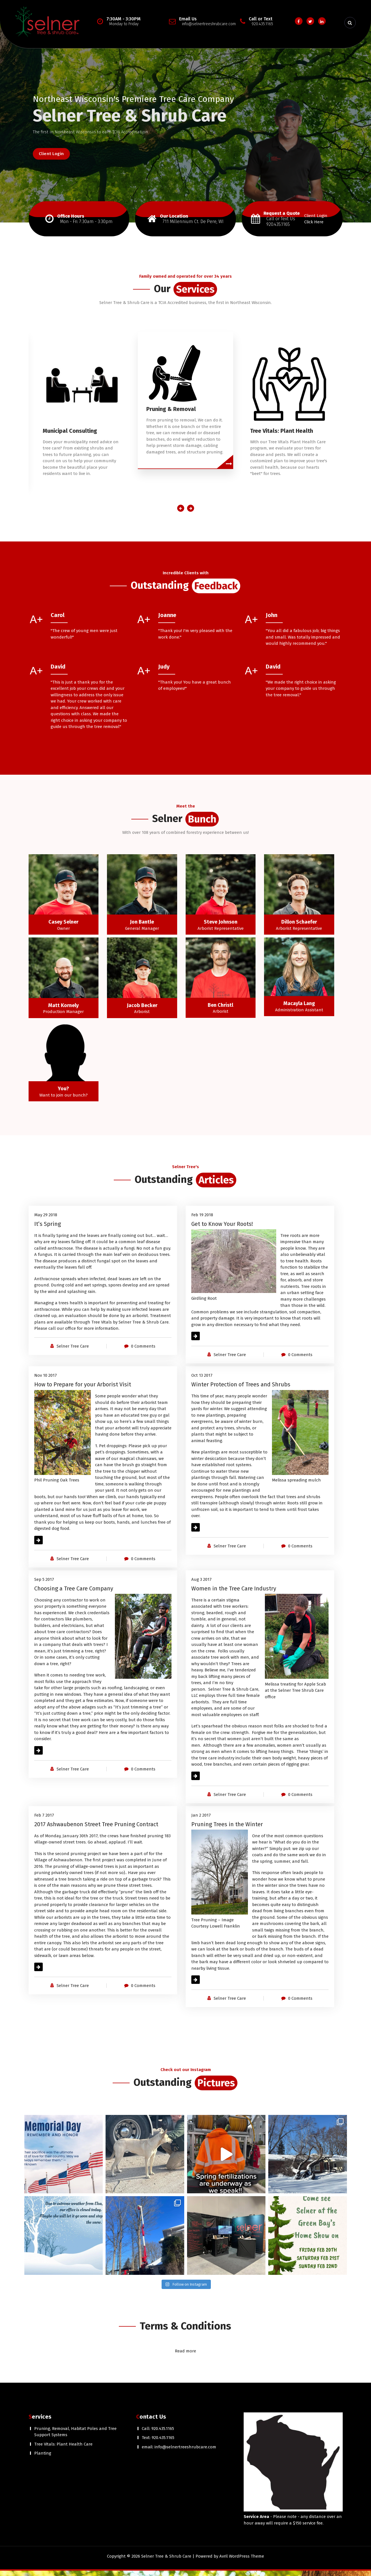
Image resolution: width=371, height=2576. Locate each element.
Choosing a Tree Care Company (73, 1593)
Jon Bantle (142, 927)
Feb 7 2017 (44, 1820)
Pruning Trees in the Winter (227, 1829)
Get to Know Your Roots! (222, 1229)
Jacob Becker (142, 1011)
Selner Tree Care (73, 1351)
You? (63, 1094)
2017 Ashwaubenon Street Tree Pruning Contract (96, 1829)
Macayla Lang (299, 1009)
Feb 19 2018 (202, 1220)
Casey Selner (63, 927)
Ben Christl (220, 1010)
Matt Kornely (63, 1011)
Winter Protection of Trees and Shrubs (240, 1389)
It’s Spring (47, 1229)
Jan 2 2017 (201, 1820)
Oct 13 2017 (202, 1380)
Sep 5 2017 (44, 1584)
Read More (201, 1341)
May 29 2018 (45, 1220)
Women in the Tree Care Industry (233, 1593)
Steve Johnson (220, 927)
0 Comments (143, 1351)
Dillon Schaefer (299, 927)
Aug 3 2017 (201, 1584)
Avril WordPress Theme (241, 2561)
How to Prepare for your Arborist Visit (82, 1389)
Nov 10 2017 (45, 1380)
